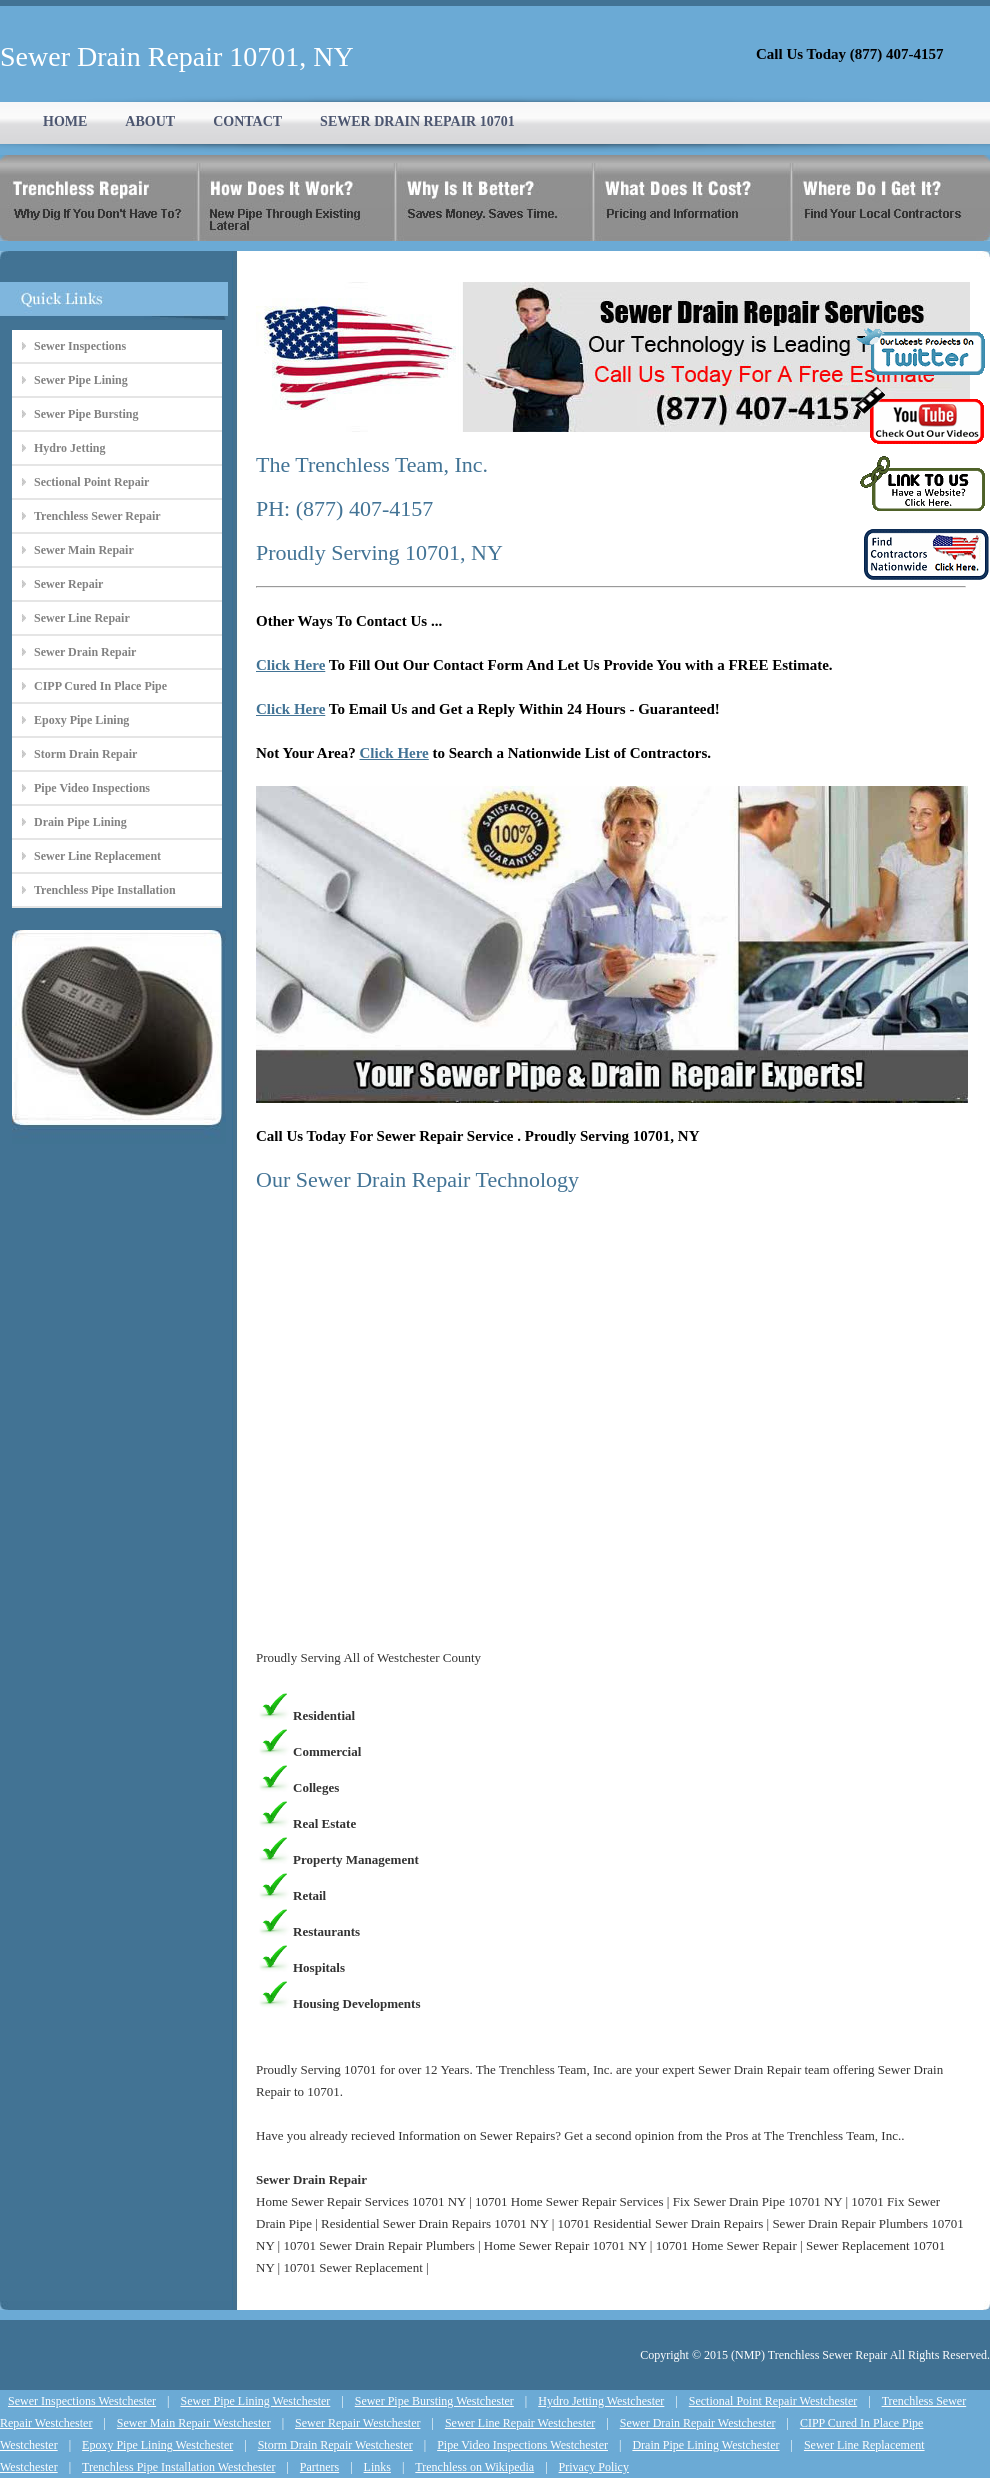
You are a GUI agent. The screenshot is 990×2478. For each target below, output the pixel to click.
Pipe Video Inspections (92, 788)
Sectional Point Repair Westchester (773, 2401)
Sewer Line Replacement (97, 856)
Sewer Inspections (80, 346)
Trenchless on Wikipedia (474, 2467)
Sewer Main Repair (84, 550)
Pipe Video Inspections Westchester (522, 2445)
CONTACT (247, 121)
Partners (319, 2467)
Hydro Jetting (69, 448)
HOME (65, 121)
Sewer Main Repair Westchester (194, 2423)
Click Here (290, 665)
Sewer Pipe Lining (81, 380)
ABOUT (150, 121)
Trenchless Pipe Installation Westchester (178, 2467)
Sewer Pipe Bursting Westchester (434, 2401)
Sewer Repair (68, 584)
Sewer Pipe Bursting (86, 414)
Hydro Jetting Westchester (601, 2401)
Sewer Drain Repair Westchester (698, 2423)
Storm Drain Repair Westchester (335, 2445)
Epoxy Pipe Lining (81, 720)
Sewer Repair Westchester (357, 2423)
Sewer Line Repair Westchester (520, 2423)
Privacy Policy (594, 2467)
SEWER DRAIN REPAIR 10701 (417, 121)
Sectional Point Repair (91, 482)
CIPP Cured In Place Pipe (100, 686)
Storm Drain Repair (85, 754)
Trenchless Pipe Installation (105, 890)
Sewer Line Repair (82, 618)
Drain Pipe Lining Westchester (705, 2445)
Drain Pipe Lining (80, 822)
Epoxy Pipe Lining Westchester (157, 2445)
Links (377, 2467)
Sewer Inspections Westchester (82, 2401)
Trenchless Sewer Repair (97, 516)
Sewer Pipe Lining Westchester (256, 2401)
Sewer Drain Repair (85, 652)
